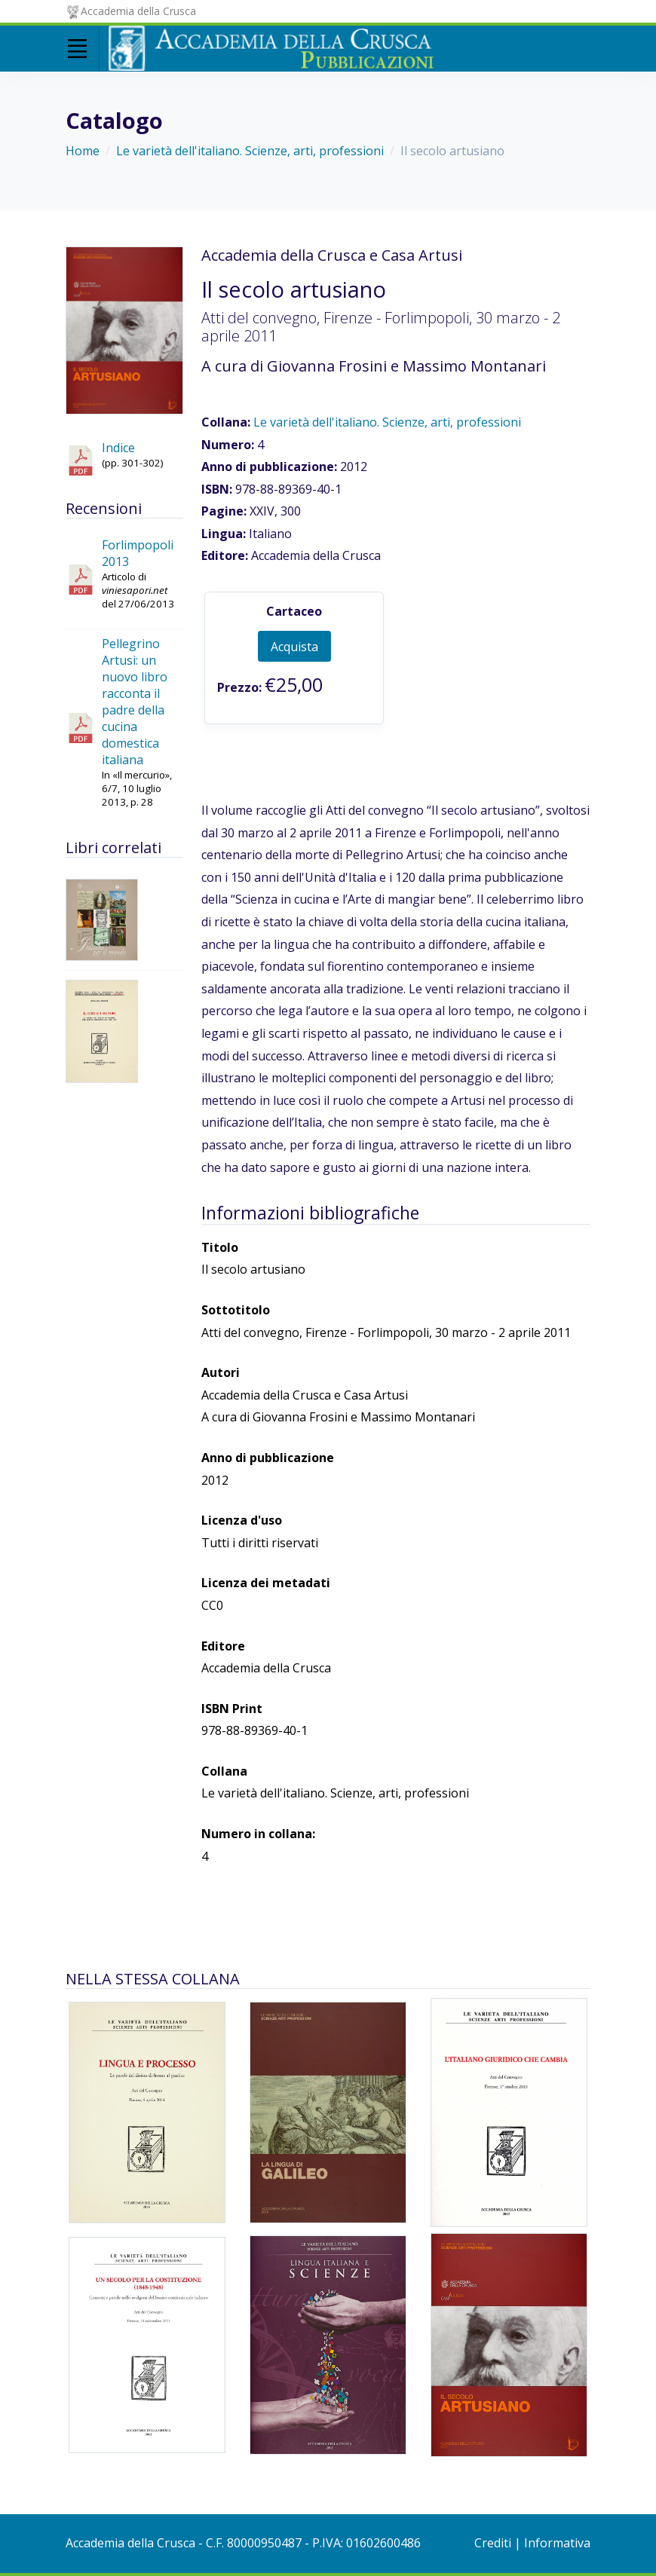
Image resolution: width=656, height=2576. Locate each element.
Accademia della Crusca (131, 11)
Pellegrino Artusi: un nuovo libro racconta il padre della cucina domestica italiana (134, 701)
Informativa (557, 2543)
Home (83, 150)
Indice (118, 447)
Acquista (294, 646)
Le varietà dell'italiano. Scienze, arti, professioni (250, 150)
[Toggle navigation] (77, 49)
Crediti (492, 2543)
